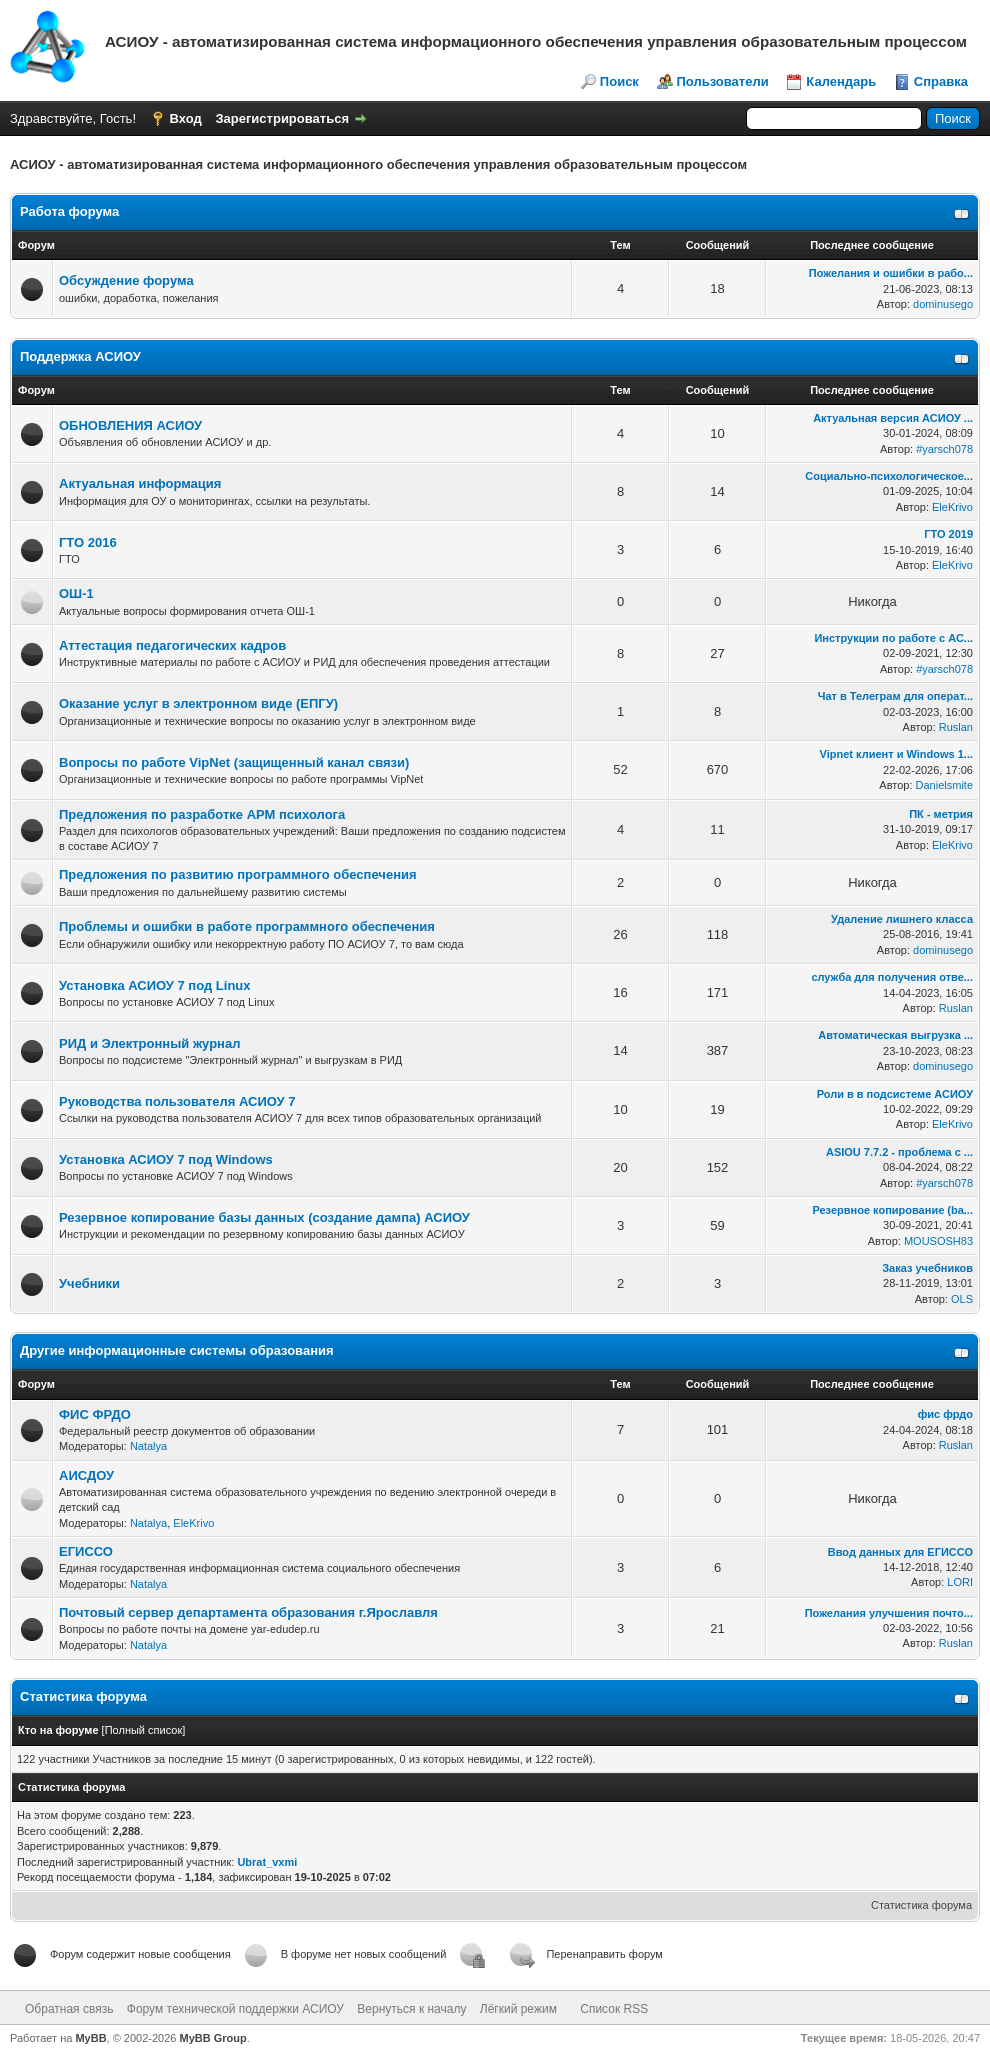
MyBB (90, 2038)
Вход (186, 118)
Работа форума (69, 211)
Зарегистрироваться (282, 118)
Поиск (619, 81)
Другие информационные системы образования (177, 1350)
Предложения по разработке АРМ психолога (202, 814)
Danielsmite (944, 785)
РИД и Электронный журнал (149, 1043)
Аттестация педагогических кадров (172, 645)
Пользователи (723, 81)
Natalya (148, 1446)
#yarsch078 (944, 449)
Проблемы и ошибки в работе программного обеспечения (247, 926)
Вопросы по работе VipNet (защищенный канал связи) (234, 762)
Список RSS (614, 2009)
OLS (962, 1299)
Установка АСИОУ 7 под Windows (166, 1159)
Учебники (89, 1283)
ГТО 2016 (88, 542)
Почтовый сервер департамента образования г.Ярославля (248, 1612)
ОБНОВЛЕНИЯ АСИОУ (130, 425)
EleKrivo (952, 507)
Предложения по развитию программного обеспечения (238, 874)
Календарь (841, 81)
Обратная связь (69, 2009)
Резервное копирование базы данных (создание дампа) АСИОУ (264, 1217)
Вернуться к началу (411, 2009)
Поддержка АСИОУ (80, 356)
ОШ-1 (76, 593)
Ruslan (956, 727)
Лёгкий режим (518, 2009)
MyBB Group (213, 2038)
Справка (941, 81)
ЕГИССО (86, 1551)
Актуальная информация (140, 483)
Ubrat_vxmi (267, 1862)
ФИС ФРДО (95, 1414)
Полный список (144, 1730)
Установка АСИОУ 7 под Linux (155, 985)
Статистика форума (921, 1905)
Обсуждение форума (126, 280)
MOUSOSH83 (938, 1241)
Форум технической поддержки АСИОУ (235, 2009)
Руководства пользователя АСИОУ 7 (177, 1101)
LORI (960, 1582)
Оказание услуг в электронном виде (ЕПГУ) (198, 703)
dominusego (943, 304)
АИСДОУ (86, 1475)
